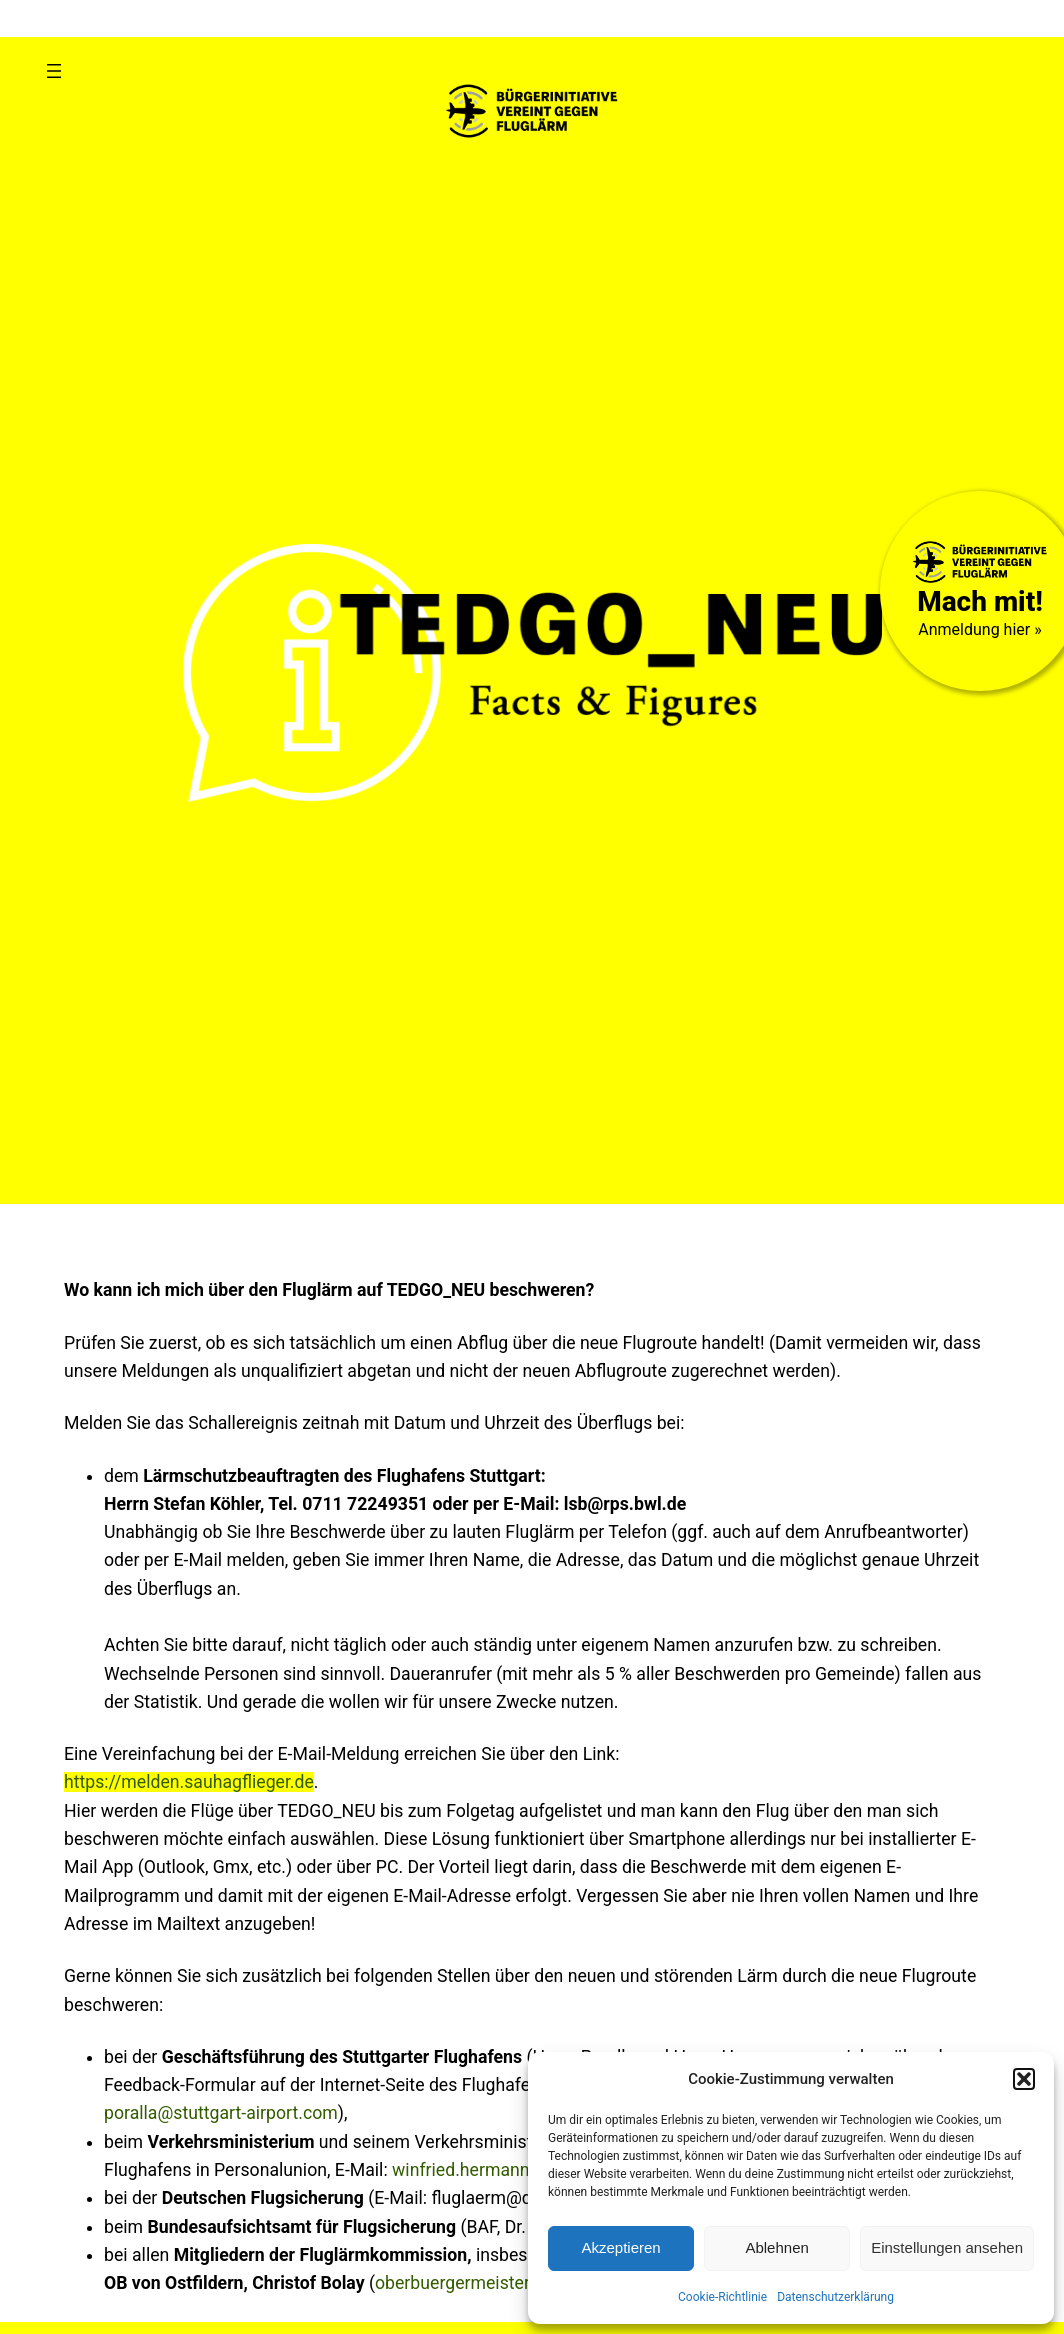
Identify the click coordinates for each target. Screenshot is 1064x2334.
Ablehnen (776, 2247)
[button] (1024, 2079)
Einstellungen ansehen (947, 2247)
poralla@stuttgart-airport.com (221, 2113)
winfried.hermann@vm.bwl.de (509, 2170)
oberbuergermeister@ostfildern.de (509, 2283)
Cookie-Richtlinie (722, 2297)
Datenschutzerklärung (835, 2297)
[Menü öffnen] (54, 71)
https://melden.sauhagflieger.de (189, 1782)
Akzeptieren (620, 2247)
